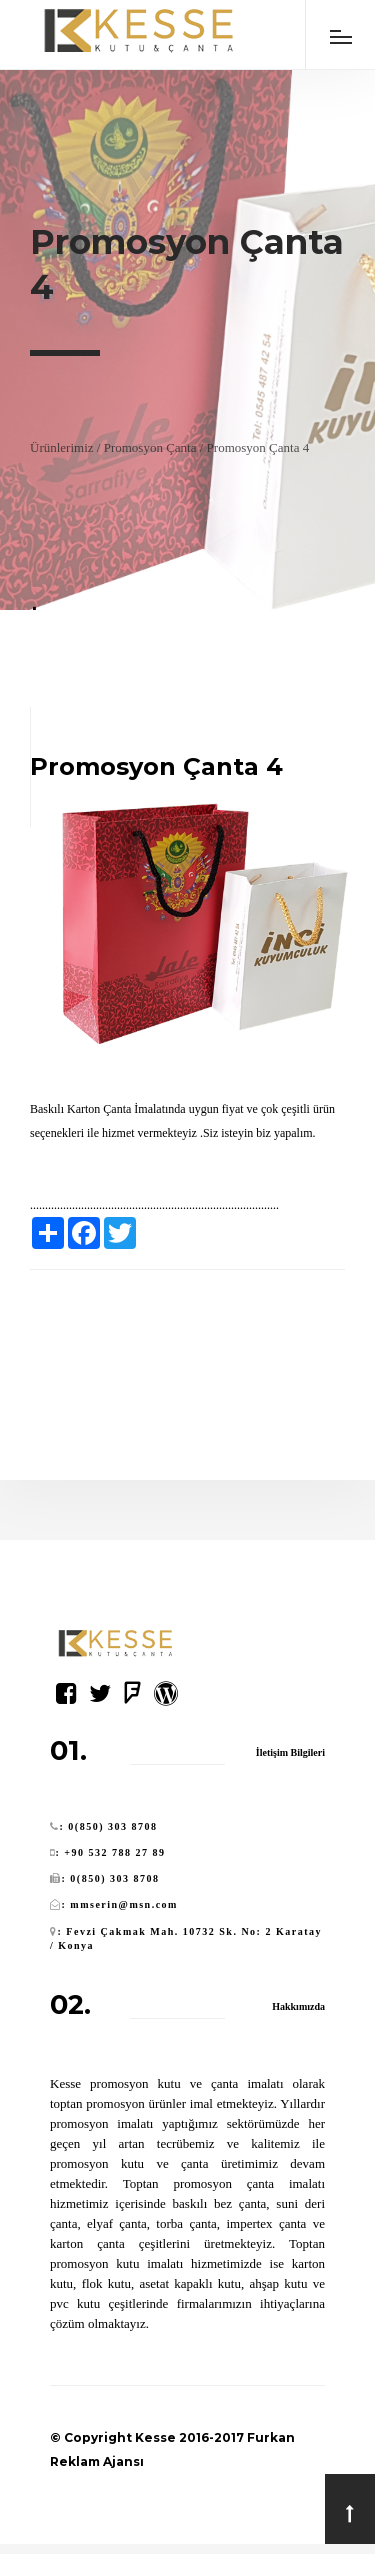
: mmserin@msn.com (120, 1904)
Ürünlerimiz (62, 447)
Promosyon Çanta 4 (258, 447)
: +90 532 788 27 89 (111, 1852)
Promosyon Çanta (150, 447)
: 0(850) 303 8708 (109, 1826)
